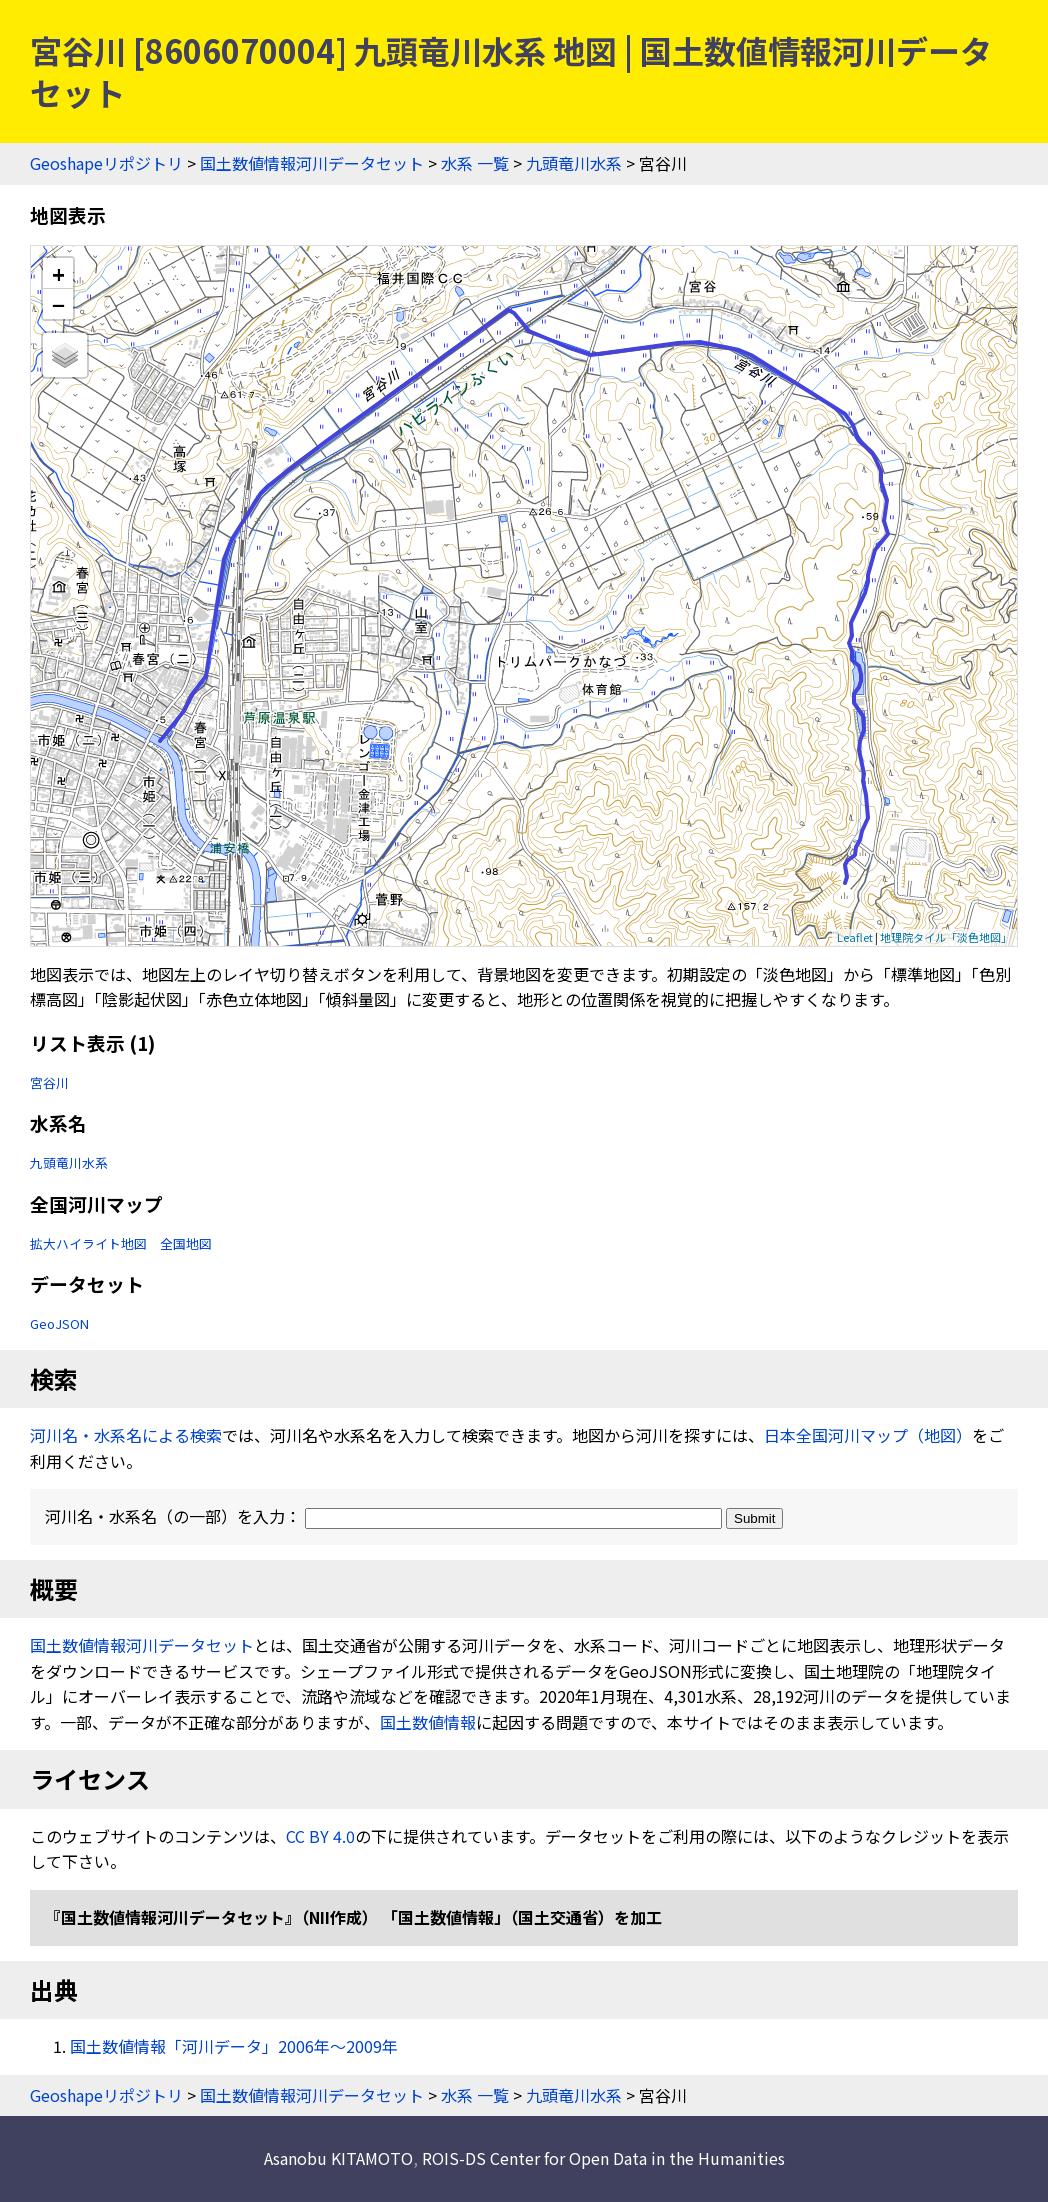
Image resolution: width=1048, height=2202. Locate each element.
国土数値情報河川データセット (312, 163)
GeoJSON (59, 1323)
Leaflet (855, 937)
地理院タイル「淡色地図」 (946, 937)
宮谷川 (49, 1082)
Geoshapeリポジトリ (106, 163)
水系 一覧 (475, 163)
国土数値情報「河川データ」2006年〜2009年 (234, 2046)
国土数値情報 (428, 1722)
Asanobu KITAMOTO (338, 2158)
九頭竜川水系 (574, 163)
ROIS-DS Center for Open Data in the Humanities (603, 2158)
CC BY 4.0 (320, 1836)
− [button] (58, 304)
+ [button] (58, 273)
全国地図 (186, 1243)
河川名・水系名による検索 (126, 1435)
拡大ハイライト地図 (88, 1243)
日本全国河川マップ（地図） (868, 1435)
